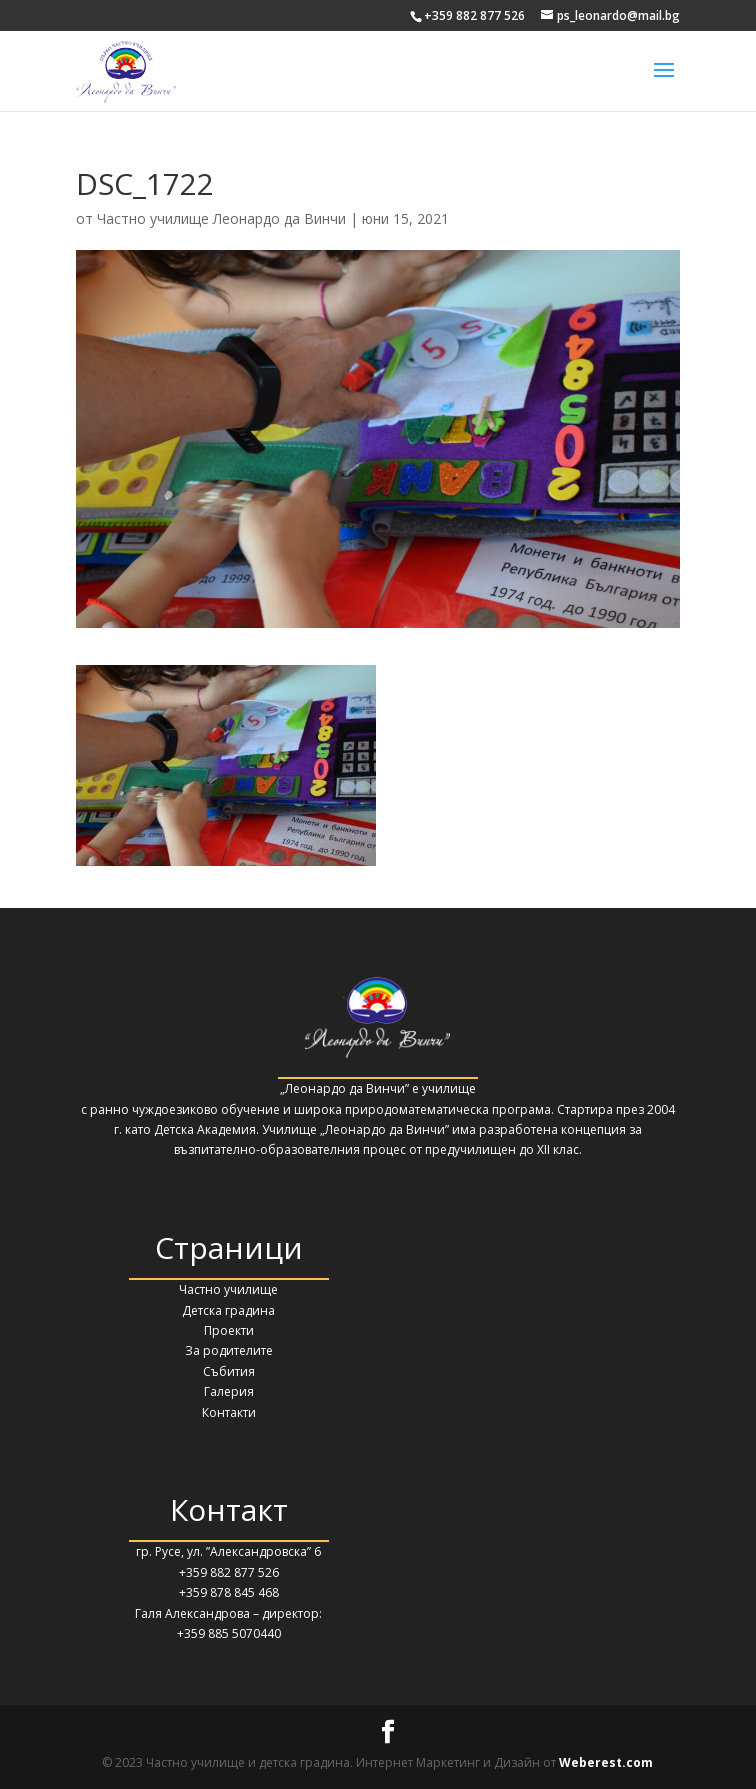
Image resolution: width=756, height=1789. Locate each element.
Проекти (229, 1330)
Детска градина (228, 1310)
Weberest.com (606, 1762)
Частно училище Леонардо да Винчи (221, 218)
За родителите (229, 1350)
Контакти (229, 1412)
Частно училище (228, 1289)
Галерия (229, 1391)
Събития (229, 1371)
